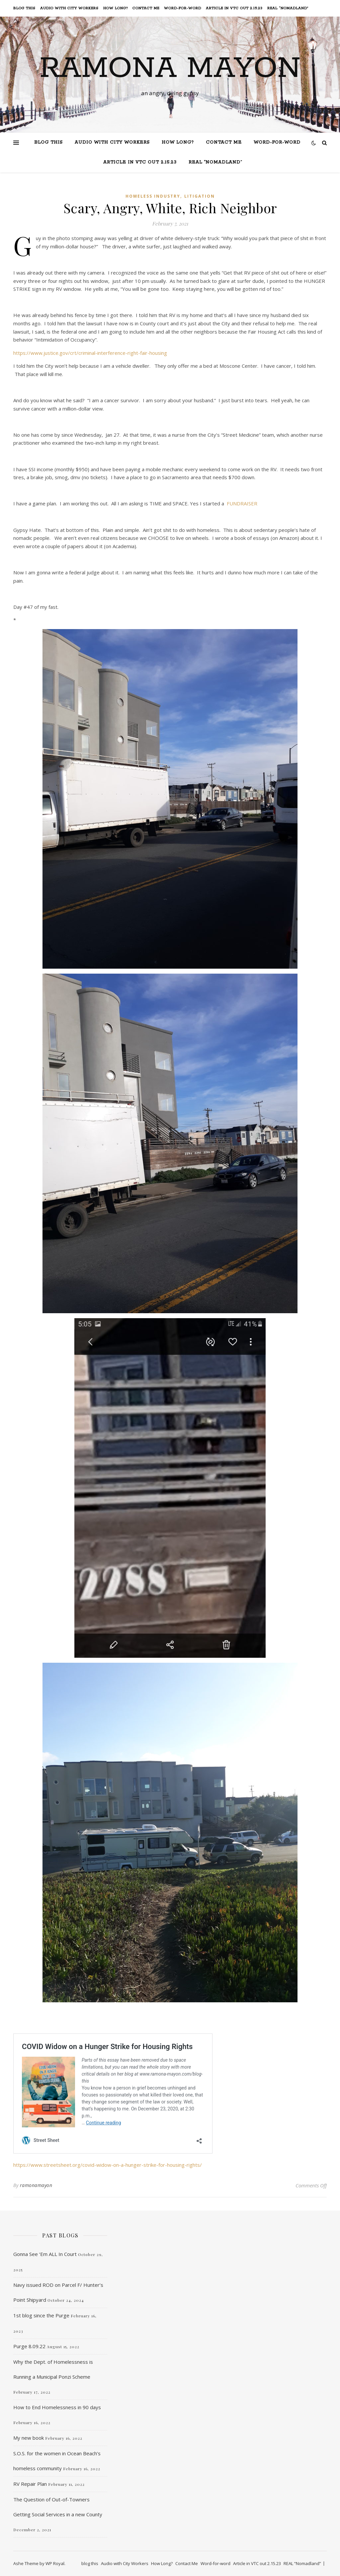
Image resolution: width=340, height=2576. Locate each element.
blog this (24, 8)
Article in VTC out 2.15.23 (234, 8)
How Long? (115, 8)
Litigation (199, 196)
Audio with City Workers (69, 8)
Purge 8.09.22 (29, 2346)
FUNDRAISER (242, 503)
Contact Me (145, 8)
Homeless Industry (153, 196)
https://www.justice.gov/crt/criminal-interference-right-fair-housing (90, 353)
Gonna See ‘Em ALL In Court (45, 2254)
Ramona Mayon (170, 68)
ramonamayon (36, 2185)
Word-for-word (182, 8)
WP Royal (54, 2563)
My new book (28, 2437)
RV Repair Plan (30, 2483)
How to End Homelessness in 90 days (57, 2407)
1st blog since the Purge (41, 2315)
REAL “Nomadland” (287, 8)
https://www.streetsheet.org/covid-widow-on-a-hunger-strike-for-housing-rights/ (107, 2164)
